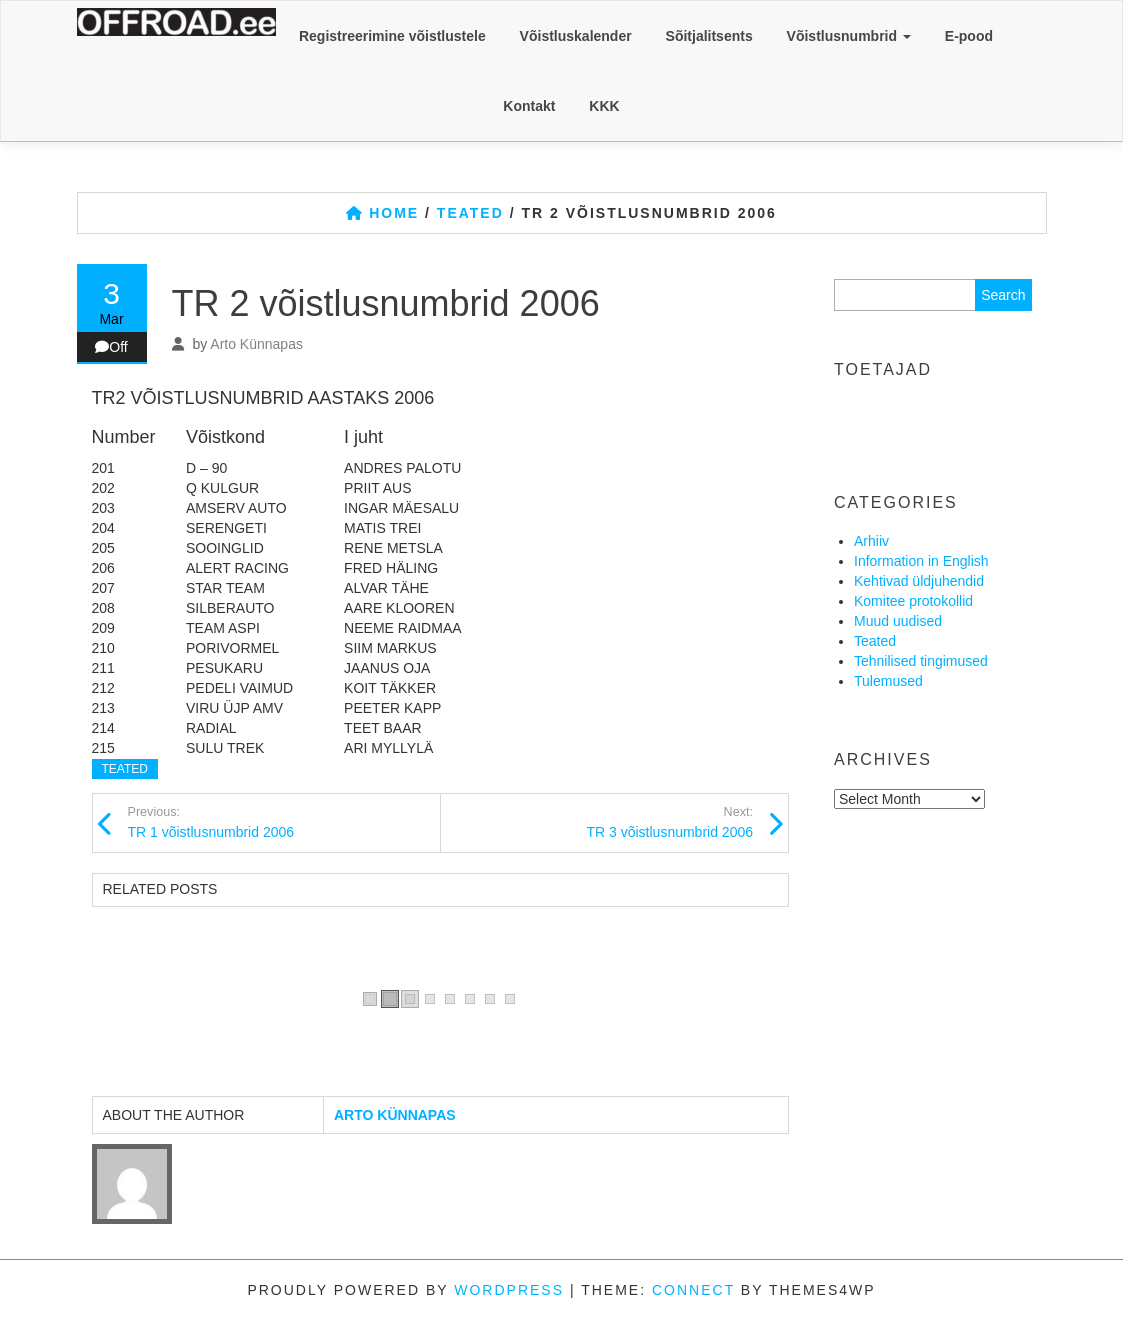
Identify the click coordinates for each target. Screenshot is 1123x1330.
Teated (125, 769)
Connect (693, 1290)
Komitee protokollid (913, 601)
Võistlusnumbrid (849, 36)
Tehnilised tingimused (921, 661)
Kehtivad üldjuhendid (919, 581)
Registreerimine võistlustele (392, 36)
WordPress (509, 1290)
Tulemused (888, 681)
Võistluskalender (576, 36)
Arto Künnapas (256, 344)
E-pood (969, 36)
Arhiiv (871, 541)
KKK (604, 106)
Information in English (921, 561)
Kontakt (529, 106)
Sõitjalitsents (709, 36)
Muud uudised (898, 621)
